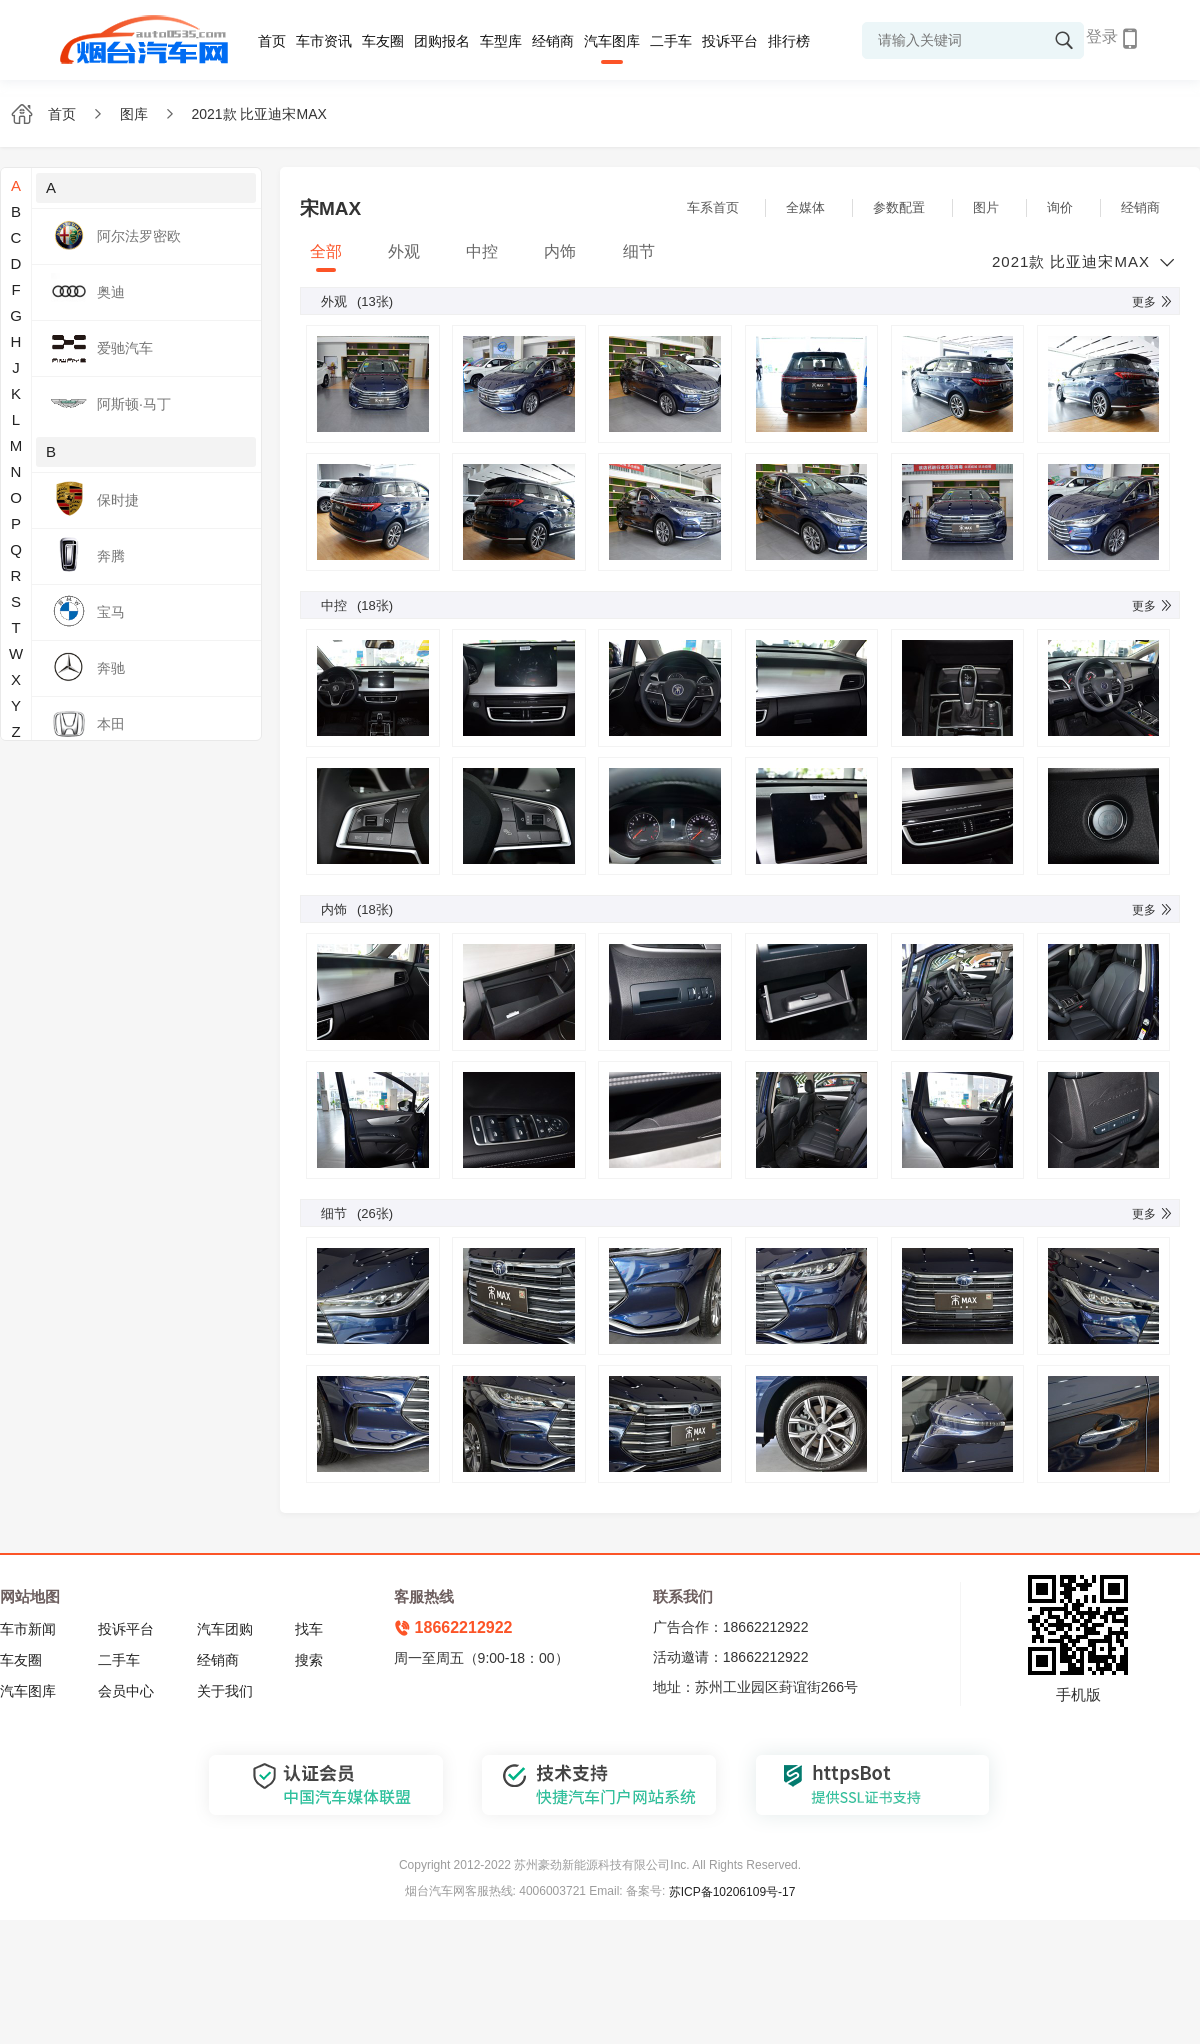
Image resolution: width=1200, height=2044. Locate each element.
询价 (1060, 207)
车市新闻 (28, 1629)
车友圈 (383, 41)
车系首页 (713, 207)
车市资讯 (324, 41)
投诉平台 (730, 41)
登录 (1102, 36)
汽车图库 (612, 41)
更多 (1153, 302)
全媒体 (805, 207)
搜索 (309, 1660)
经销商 (553, 41)
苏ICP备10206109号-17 (732, 1892)
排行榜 (789, 41)
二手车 (671, 41)
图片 (986, 207)
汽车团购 (225, 1629)
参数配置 (899, 207)
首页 (272, 41)
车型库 (501, 41)
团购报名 (442, 41)
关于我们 (225, 1691)
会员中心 (126, 1691)
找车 (309, 1629)
